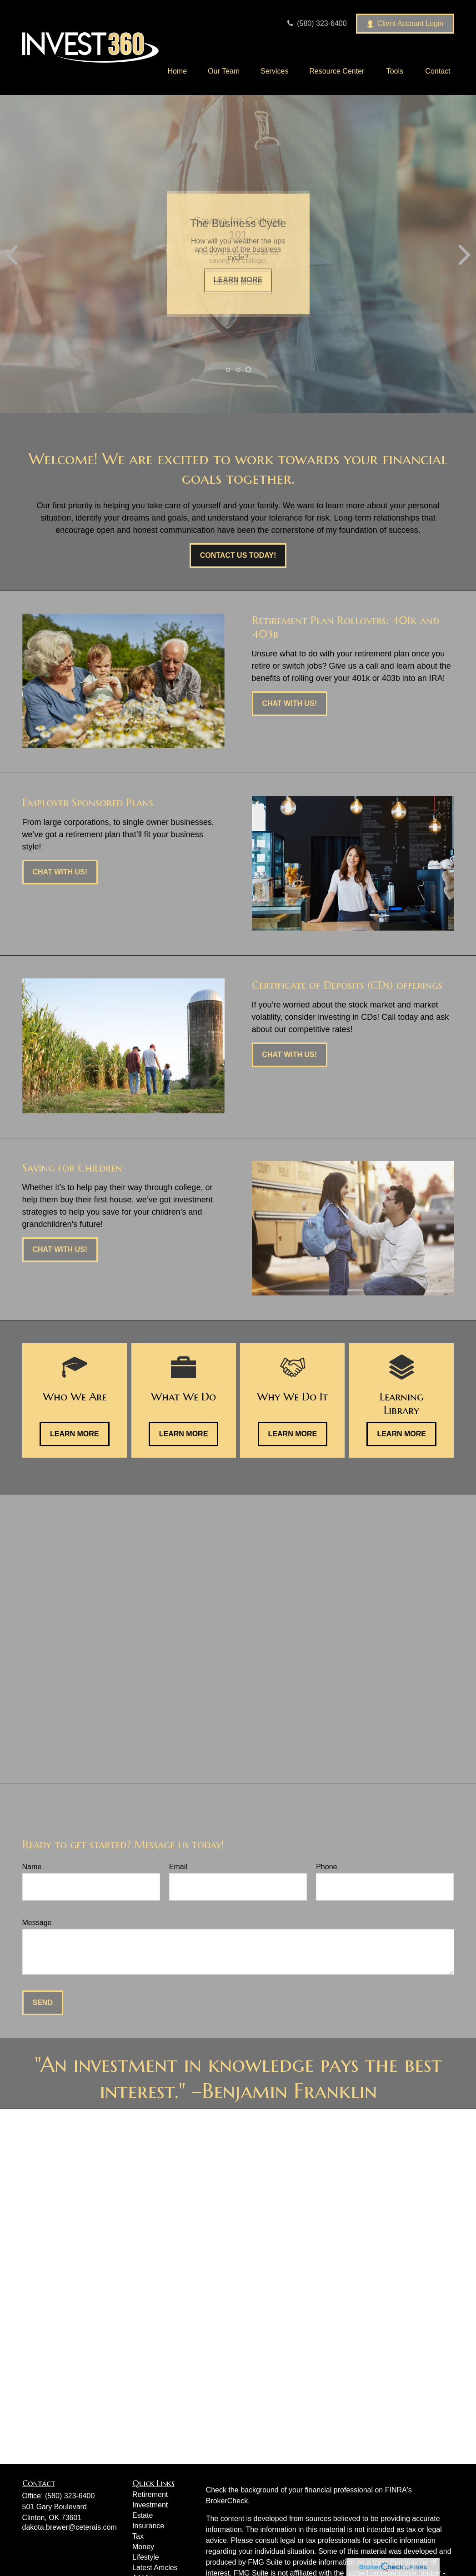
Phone (326, 1867)
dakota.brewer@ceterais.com (69, 2527)
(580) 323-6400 (316, 23)
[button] (177, 71)
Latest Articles (155, 2567)
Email (178, 1867)
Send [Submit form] (43, 2002)
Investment (150, 2505)
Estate (142, 2515)
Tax (138, 2536)
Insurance (148, 2526)
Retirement (150, 2494)
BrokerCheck (227, 2501)
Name (32, 1867)
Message (37, 1922)
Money (143, 2547)
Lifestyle (145, 2557)
